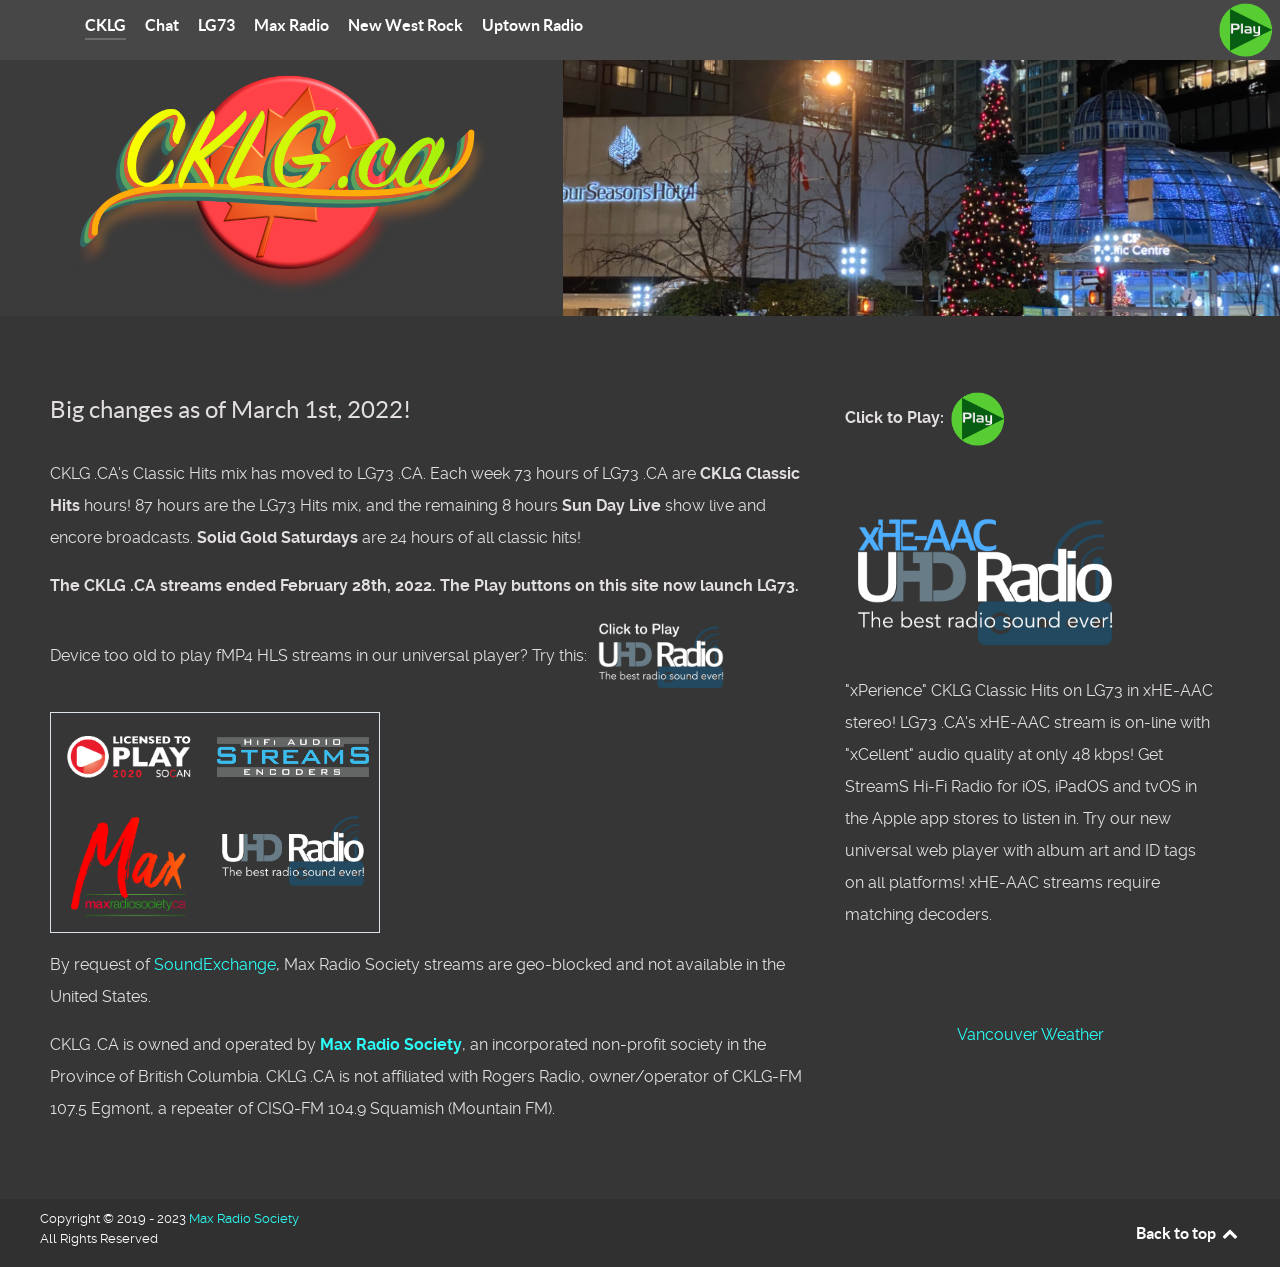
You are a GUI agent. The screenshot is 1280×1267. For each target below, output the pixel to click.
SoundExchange (215, 964)
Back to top (1188, 1233)
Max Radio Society (391, 1044)
